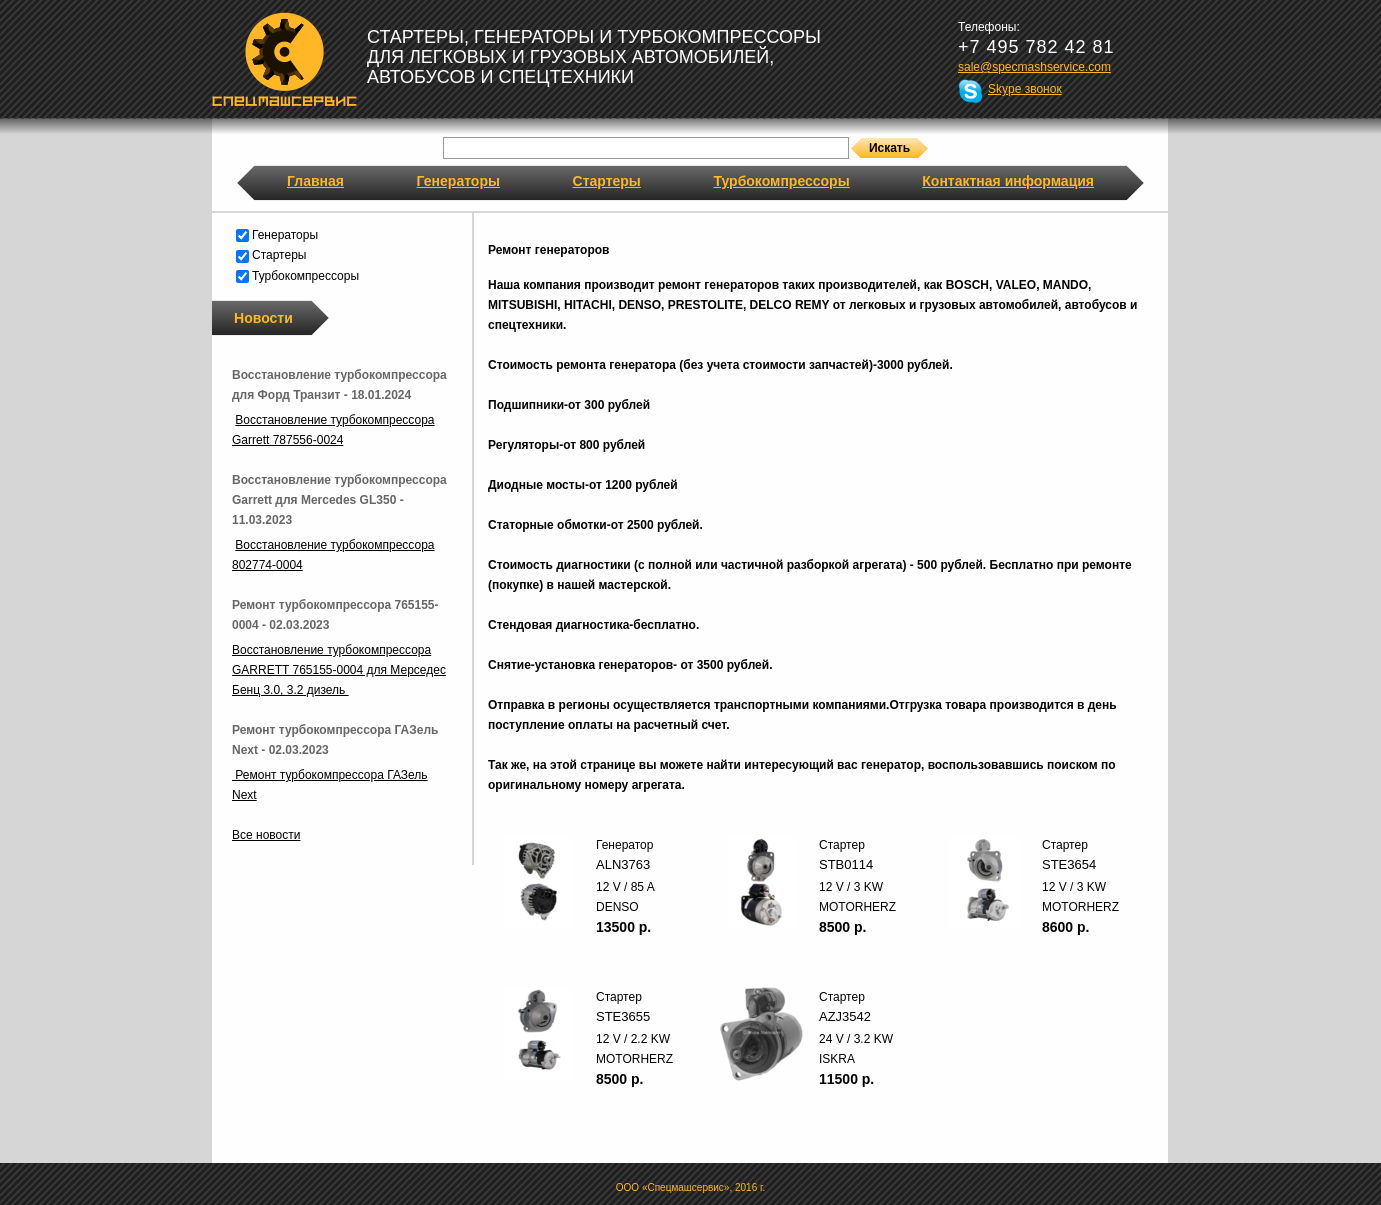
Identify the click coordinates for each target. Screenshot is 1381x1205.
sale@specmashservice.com (1034, 67)
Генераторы (458, 181)
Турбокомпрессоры (781, 181)
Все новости (266, 835)
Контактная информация (1008, 181)
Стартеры (607, 181)
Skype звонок (1025, 89)
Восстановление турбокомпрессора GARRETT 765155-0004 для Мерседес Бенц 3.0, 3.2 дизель (339, 670)
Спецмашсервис (284, 59)
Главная (315, 181)
